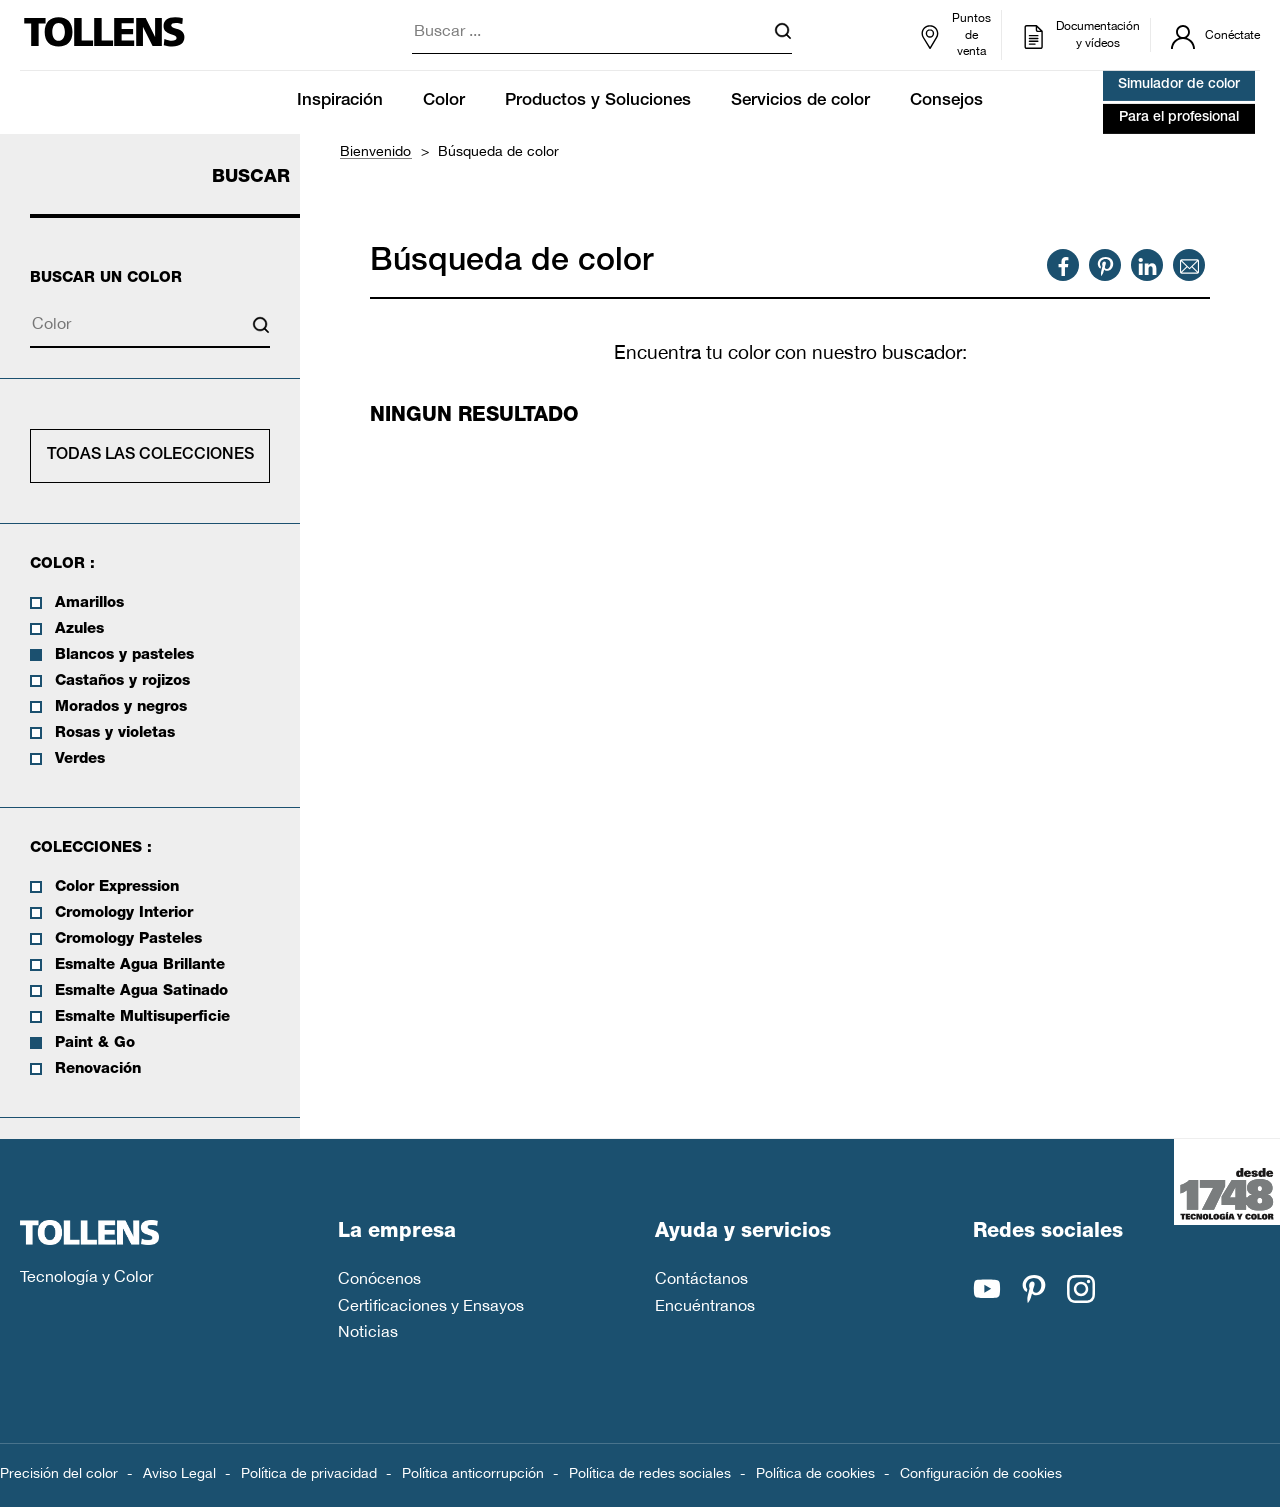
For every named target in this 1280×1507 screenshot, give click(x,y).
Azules (79, 629)
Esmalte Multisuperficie (142, 1017)
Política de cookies (815, 1473)
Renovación (98, 1069)
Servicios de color (800, 101)
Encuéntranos (705, 1305)
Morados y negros (121, 707)
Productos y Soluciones (598, 101)
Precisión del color (59, 1473)
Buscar (251, 178)
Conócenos (379, 1278)
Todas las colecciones (150, 456)
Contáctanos (701, 1278)
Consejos (946, 101)
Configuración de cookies (981, 1473)
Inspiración (340, 101)
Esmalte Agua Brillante (140, 965)
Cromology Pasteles (128, 939)
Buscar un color (106, 278)
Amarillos (89, 603)
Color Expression (117, 887)
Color (444, 101)
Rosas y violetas (115, 733)
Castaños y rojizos (122, 681)
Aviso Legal (179, 1473)
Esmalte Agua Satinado (141, 991)
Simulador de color (1179, 85)
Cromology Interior (124, 913)
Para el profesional (1179, 118)
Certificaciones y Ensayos (431, 1305)
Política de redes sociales (650, 1473)
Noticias (368, 1331)
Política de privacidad (309, 1473)
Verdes (80, 759)
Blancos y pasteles (124, 655)
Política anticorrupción (473, 1473)
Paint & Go (95, 1043)
